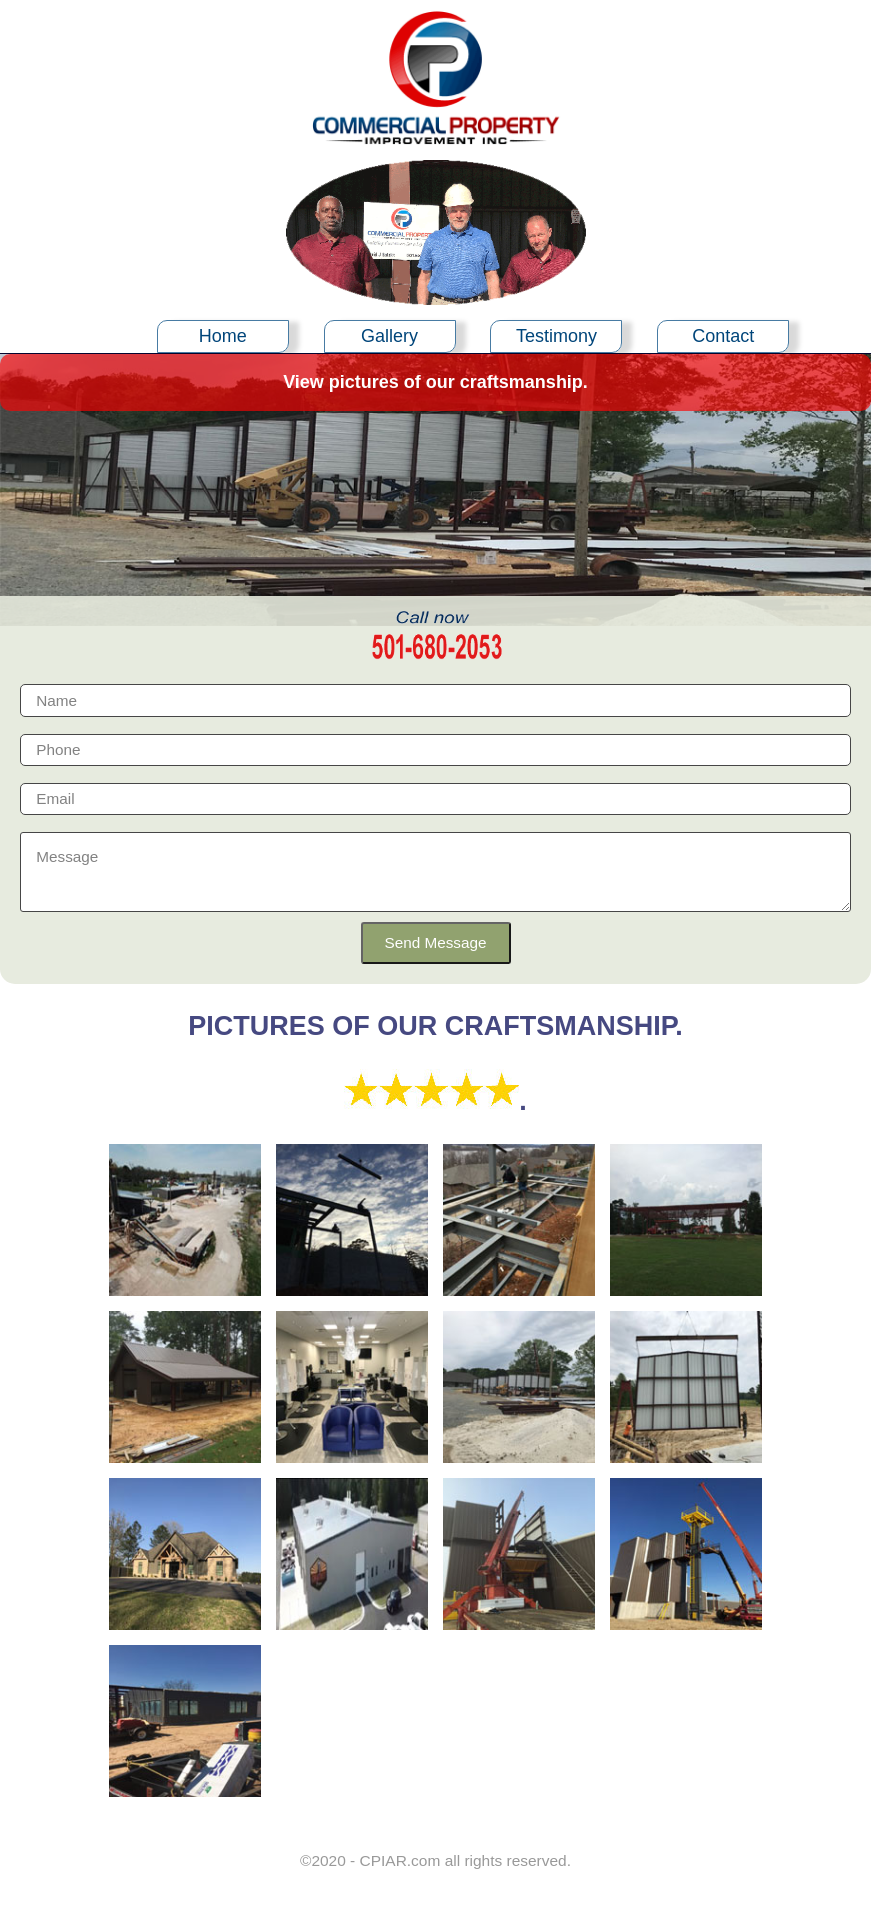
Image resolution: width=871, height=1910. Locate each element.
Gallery (389, 336)
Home (223, 336)
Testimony (556, 336)
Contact (723, 336)
